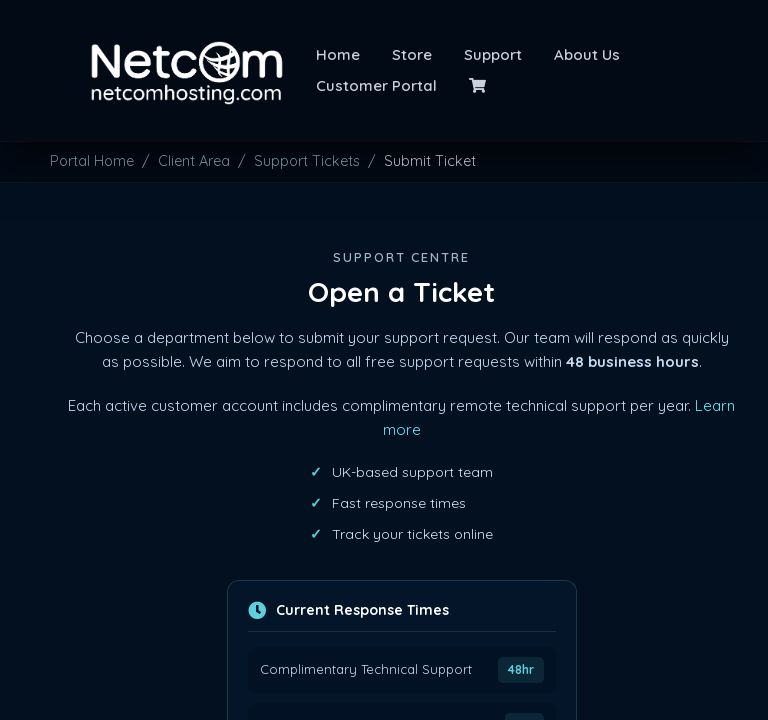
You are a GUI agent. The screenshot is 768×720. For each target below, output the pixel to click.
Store (412, 54)
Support (493, 54)
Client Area (194, 161)
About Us (587, 54)
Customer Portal (376, 85)
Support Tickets (307, 161)
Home (338, 54)
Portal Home (92, 161)
